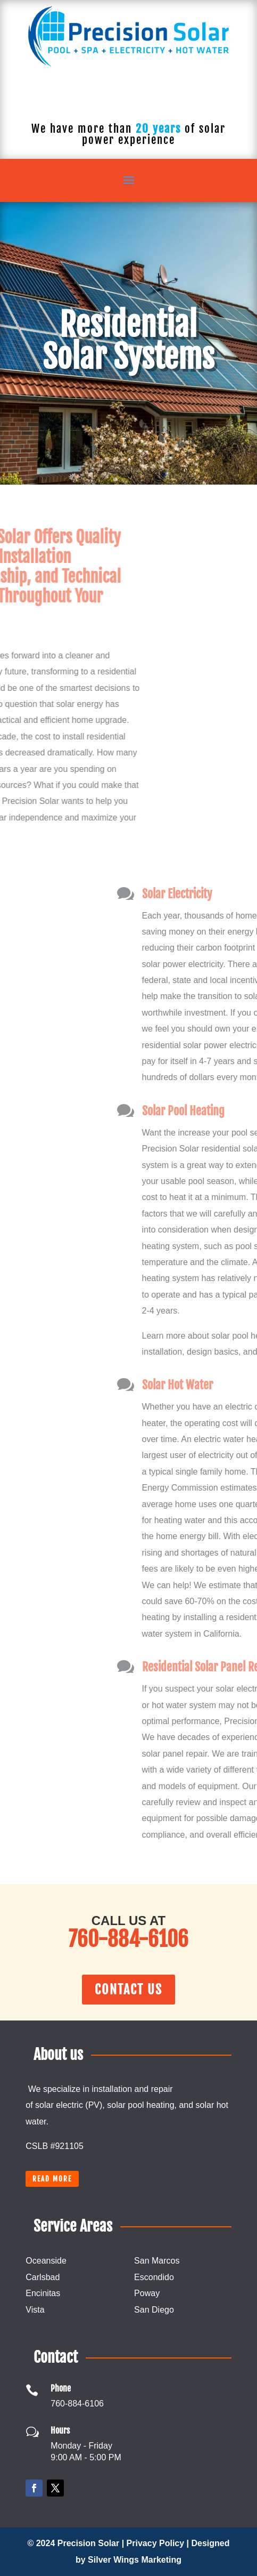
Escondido (154, 2277)
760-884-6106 (128, 98)
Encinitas (43, 2293)
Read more (52, 2179)
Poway (147, 2293)
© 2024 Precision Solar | (76, 2543)
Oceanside (46, 2260)
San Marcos (156, 2260)
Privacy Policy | (159, 2543)
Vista (35, 2309)
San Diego (154, 2309)
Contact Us (128, 1990)
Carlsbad (43, 2277)
